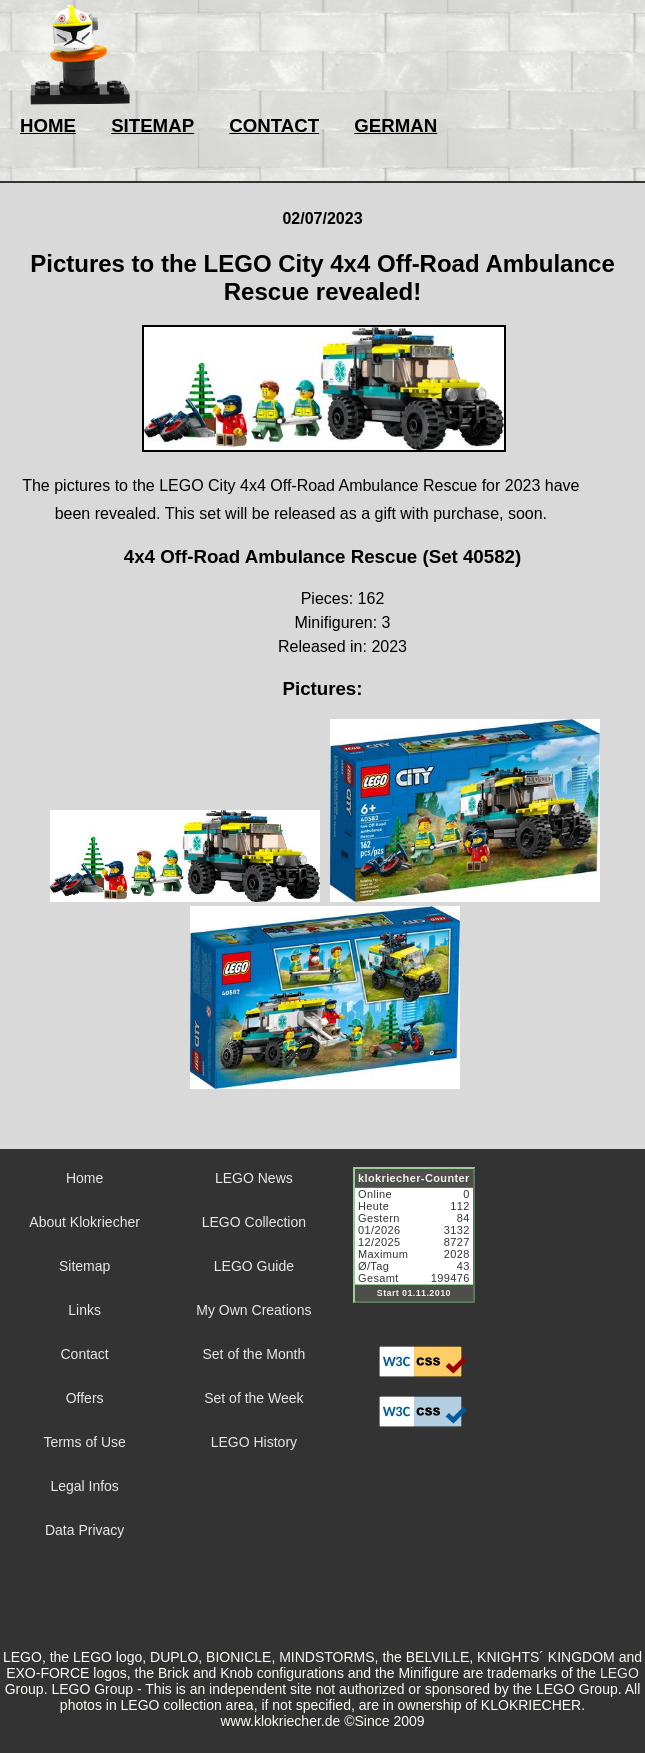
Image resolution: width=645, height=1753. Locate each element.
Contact (85, 1354)
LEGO (619, 1673)
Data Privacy (84, 1530)
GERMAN (395, 125)
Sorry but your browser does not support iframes (423, 1247)
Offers (85, 1398)
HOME (48, 125)
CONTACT (274, 125)
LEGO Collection (254, 1222)
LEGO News (254, 1178)
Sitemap (84, 1266)
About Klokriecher (84, 1222)
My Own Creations (253, 1310)
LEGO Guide (254, 1266)
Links (84, 1310)
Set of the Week (253, 1398)
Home (84, 1178)
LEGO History (254, 1442)
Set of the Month (254, 1354)
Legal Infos (84, 1486)
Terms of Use (84, 1442)
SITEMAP (152, 125)
